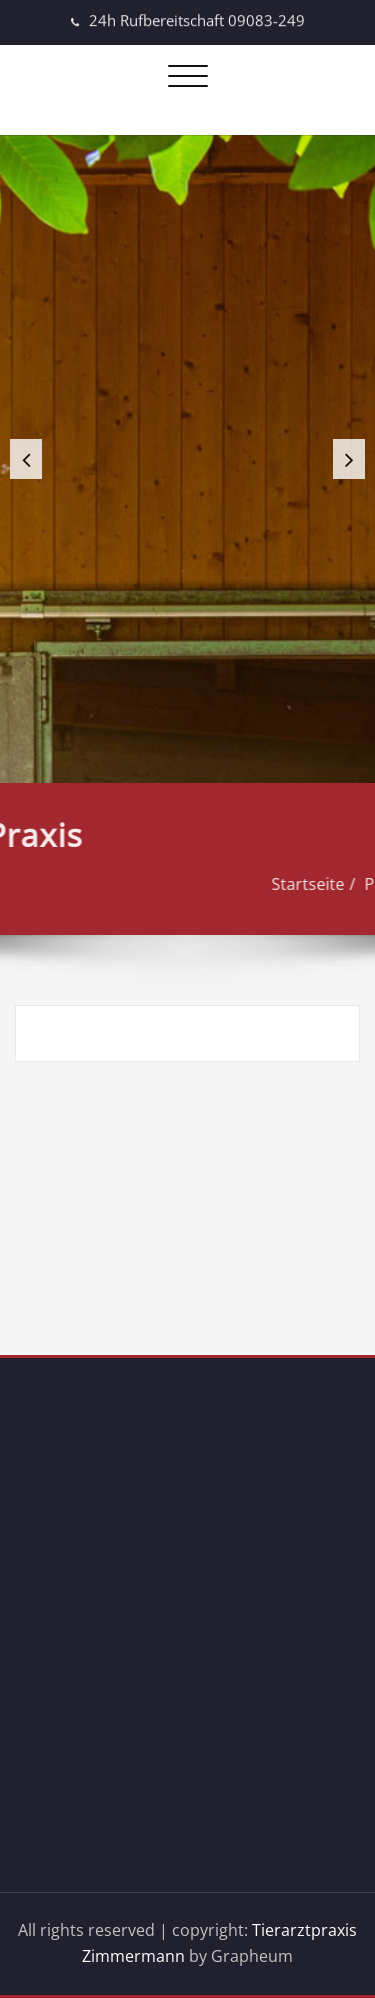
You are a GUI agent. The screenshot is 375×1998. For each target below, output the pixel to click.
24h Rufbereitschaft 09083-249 (197, 18)
